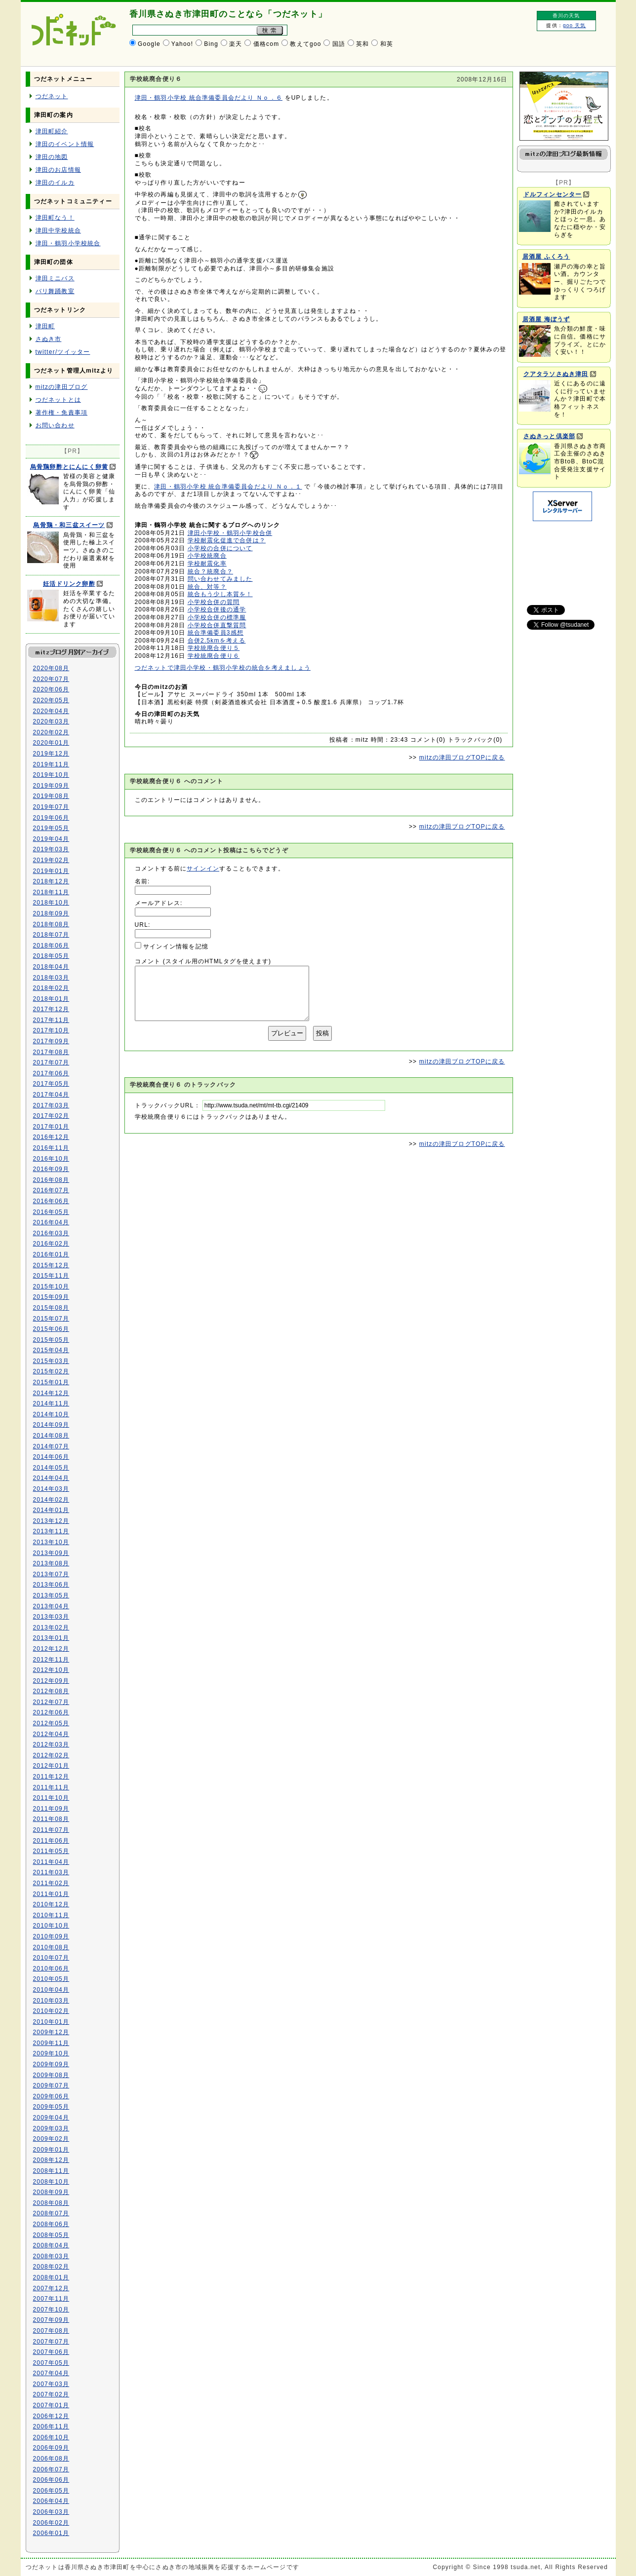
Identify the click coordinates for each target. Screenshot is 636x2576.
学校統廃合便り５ (214, 647)
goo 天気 (574, 25)
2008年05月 (51, 2235)
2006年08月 (51, 2458)
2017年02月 (51, 1115)
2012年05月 (51, 1723)
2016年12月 (51, 1137)
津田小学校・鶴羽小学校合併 (230, 533)
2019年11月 (51, 764)
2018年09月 (51, 913)
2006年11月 (51, 2426)
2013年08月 (51, 1563)
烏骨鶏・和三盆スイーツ (69, 525)
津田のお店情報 (58, 169)
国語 (338, 43)
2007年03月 (51, 2384)
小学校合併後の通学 (217, 609)
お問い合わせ (55, 425)
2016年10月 (51, 1158)
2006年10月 (51, 2437)
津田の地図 (52, 156)
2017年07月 (51, 1062)
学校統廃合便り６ (214, 655)
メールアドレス (157, 903)
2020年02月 (51, 732)
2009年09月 (51, 2064)
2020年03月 (51, 721)
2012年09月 (51, 1680)
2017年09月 (51, 1041)
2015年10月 (51, 1286)
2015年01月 (51, 1382)
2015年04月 (51, 1350)
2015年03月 (51, 1361)
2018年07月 (51, 934)
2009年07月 (51, 2085)
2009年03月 (51, 2128)
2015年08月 (51, 1307)
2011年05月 (51, 1851)
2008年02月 (51, 2266)
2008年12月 (51, 2160)
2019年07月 (51, 806)
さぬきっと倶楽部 (549, 436)
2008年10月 (51, 2181)
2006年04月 (51, 2501)
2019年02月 (51, 860)
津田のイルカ (55, 182)
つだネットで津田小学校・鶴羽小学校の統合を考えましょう (223, 667)
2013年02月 (51, 1627)
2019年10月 (51, 774)
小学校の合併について (220, 548)
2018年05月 (51, 955)
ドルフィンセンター (552, 194)
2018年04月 (51, 966)
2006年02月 (51, 2522)
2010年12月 (51, 1904)
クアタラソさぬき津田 (556, 374)
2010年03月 (51, 2000)
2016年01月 (51, 1254)
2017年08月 (51, 1052)
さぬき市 (49, 339)
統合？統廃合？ (210, 571)
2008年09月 (51, 2192)
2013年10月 (51, 1542)
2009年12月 (51, 2032)
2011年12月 (51, 1776)
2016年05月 (51, 1212)
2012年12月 (51, 1648)
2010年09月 (51, 1936)
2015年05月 (51, 1339)
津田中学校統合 (58, 230)
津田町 (45, 326)
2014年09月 (51, 1424)
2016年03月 (51, 1233)
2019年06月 (51, 817)
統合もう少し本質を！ (220, 594)
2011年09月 (51, 1808)
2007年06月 (51, 2352)
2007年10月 (51, 2309)
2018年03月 (51, 977)
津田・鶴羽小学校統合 (68, 243)
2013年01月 (51, 1637)
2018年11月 (51, 892)
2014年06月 (51, 1456)
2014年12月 (51, 1393)
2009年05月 (51, 2106)
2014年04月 (51, 1478)
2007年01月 (51, 2405)
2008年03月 (51, 2256)
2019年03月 (51, 849)
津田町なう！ (55, 217)
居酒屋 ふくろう (546, 256)
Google (149, 43)
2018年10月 (51, 902)
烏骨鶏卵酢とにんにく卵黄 (69, 466)
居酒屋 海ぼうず (546, 319)
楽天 (235, 43)
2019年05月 (51, 828)
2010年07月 (51, 1957)
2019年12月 (51, 753)
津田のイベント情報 (65, 144)
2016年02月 (51, 1243)
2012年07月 (51, 1702)
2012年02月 (51, 1755)
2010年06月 (51, 1968)
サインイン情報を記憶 (175, 946)
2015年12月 (51, 1265)
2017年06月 (51, 1073)
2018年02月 (51, 988)
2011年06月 (51, 1840)
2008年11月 (51, 2170)
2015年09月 (51, 1296)
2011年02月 (51, 1883)
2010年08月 (51, 1947)
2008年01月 (51, 2277)
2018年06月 (51, 945)
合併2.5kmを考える (217, 640)
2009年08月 (51, 2075)
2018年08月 (51, 924)
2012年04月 (51, 1734)
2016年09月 (51, 1169)
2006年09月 (51, 2447)
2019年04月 (51, 838)
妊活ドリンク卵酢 (69, 583)
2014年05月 (51, 1467)
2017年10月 (51, 1030)
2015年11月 (51, 1275)
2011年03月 (51, 1872)
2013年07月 (51, 1574)
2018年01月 (51, 998)
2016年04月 (51, 1222)
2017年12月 (51, 1009)
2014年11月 (51, 1403)
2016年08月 (51, 1179)
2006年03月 (51, 2511)
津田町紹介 (52, 131)
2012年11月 (51, 1659)
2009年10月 (51, 2053)
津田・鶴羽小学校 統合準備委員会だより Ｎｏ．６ (208, 97)
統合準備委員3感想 (215, 632)
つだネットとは (58, 399)
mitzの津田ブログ (62, 386)
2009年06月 (51, 2096)
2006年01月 (51, 2533)
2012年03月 (51, 1744)
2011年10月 (51, 1797)
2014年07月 (51, 1446)
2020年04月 (51, 711)
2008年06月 (51, 2224)
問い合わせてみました (220, 578)
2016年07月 (51, 1190)
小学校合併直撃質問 (217, 625)
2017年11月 (51, 1020)
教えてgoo (305, 43)
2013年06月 (51, 1584)
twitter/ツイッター (63, 351)
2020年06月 (51, 689)
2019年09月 (51, 785)
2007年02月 (51, 2394)
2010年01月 (51, 2021)
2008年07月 (51, 2213)
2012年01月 (51, 1765)
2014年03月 (51, 1488)
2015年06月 (51, 1329)
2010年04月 (51, 1989)
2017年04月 (51, 1094)
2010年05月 (51, 1978)
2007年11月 (51, 2298)
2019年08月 (51, 796)
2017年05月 (51, 1083)
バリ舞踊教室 (55, 291)
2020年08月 (51, 668)
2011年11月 (51, 1787)
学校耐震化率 (207, 563)
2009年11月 (51, 2043)
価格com (266, 43)
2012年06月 (51, 1712)
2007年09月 (51, 2319)
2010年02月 (51, 2011)
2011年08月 (51, 1819)
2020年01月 (51, 742)
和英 (386, 43)
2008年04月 (51, 2245)
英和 (362, 43)
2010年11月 (51, 1915)
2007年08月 (51, 2330)
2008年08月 (51, 2202)
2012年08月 (51, 1691)
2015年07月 (51, 1318)
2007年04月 (51, 2373)
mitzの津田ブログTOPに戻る (462, 757)
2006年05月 (51, 2490)
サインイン (203, 868)
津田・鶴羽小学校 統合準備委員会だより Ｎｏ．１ (228, 486)
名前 (141, 881)
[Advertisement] (561, 558)
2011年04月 (51, 1861)
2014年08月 (51, 1435)
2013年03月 (51, 1616)
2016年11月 (51, 1147)
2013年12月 (51, 1520)
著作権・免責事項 (62, 412)
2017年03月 (51, 1105)
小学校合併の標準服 (217, 617)
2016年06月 (51, 1201)
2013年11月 (51, 1531)
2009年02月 (51, 2138)
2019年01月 (51, 871)
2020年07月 (51, 679)
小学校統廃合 (207, 555)
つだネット (52, 96)
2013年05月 (51, 1595)
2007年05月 (51, 2362)
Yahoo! (182, 43)
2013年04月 (51, 1606)
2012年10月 (51, 1670)
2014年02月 (51, 1499)
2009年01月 (51, 2149)
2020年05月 (51, 700)
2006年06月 (51, 2479)
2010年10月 (51, 1925)
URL (142, 924)
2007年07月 (51, 2341)
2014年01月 (51, 1510)
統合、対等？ (207, 586)
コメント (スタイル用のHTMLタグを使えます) (203, 961)
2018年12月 (51, 881)
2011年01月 (51, 1894)
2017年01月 (51, 1126)
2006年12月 (51, 2416)
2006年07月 (51, 2469)
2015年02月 (51, 1371)
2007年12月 (51, 2288)
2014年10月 (51, 1414)
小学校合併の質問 (214, 602)
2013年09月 (51, 1553)
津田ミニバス (55, 278)
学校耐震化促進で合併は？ (227, 540)
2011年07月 (51, 1829)
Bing (211, 43)
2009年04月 (51, 2117)
